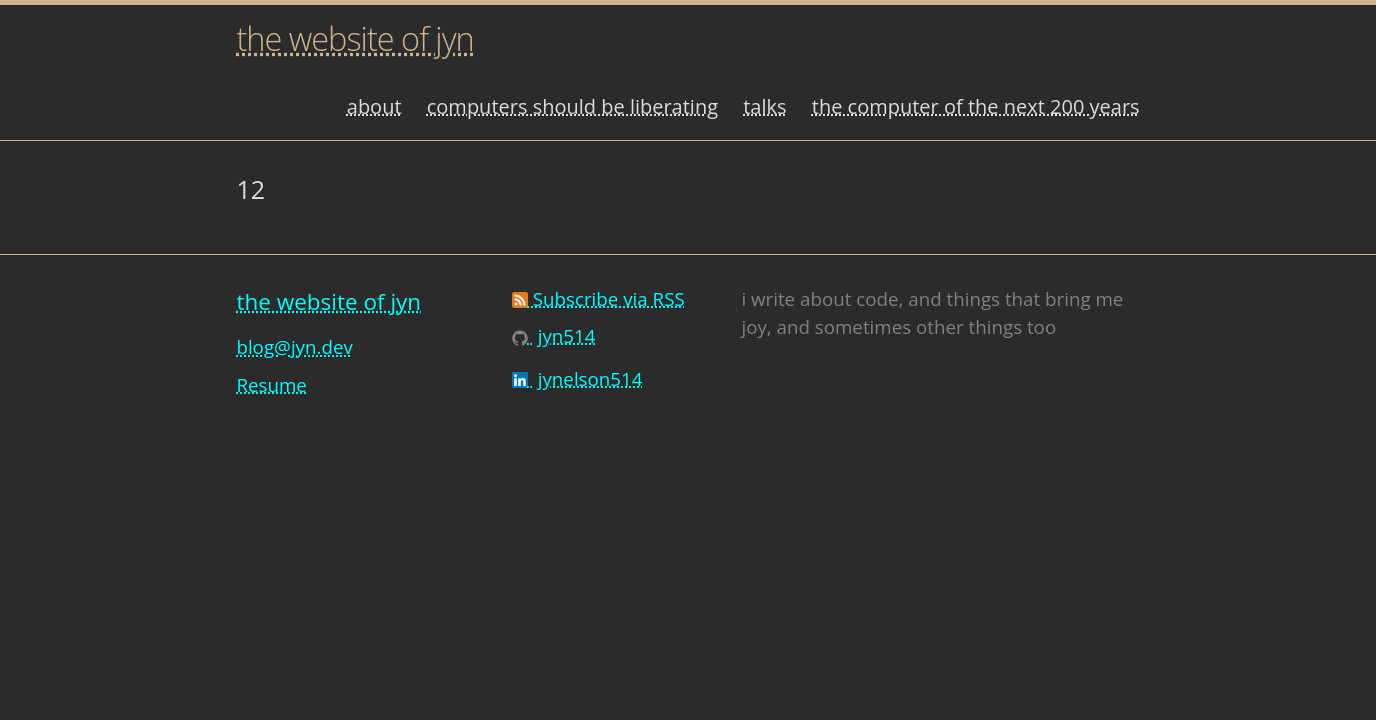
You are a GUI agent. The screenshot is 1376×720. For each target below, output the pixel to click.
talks (764, 106)
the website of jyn (354, 38)
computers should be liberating (572, 106)
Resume (271, 384)
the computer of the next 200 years (976, 106)
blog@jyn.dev (294, 346)
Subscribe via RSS (598, 298)
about (374, 106)
